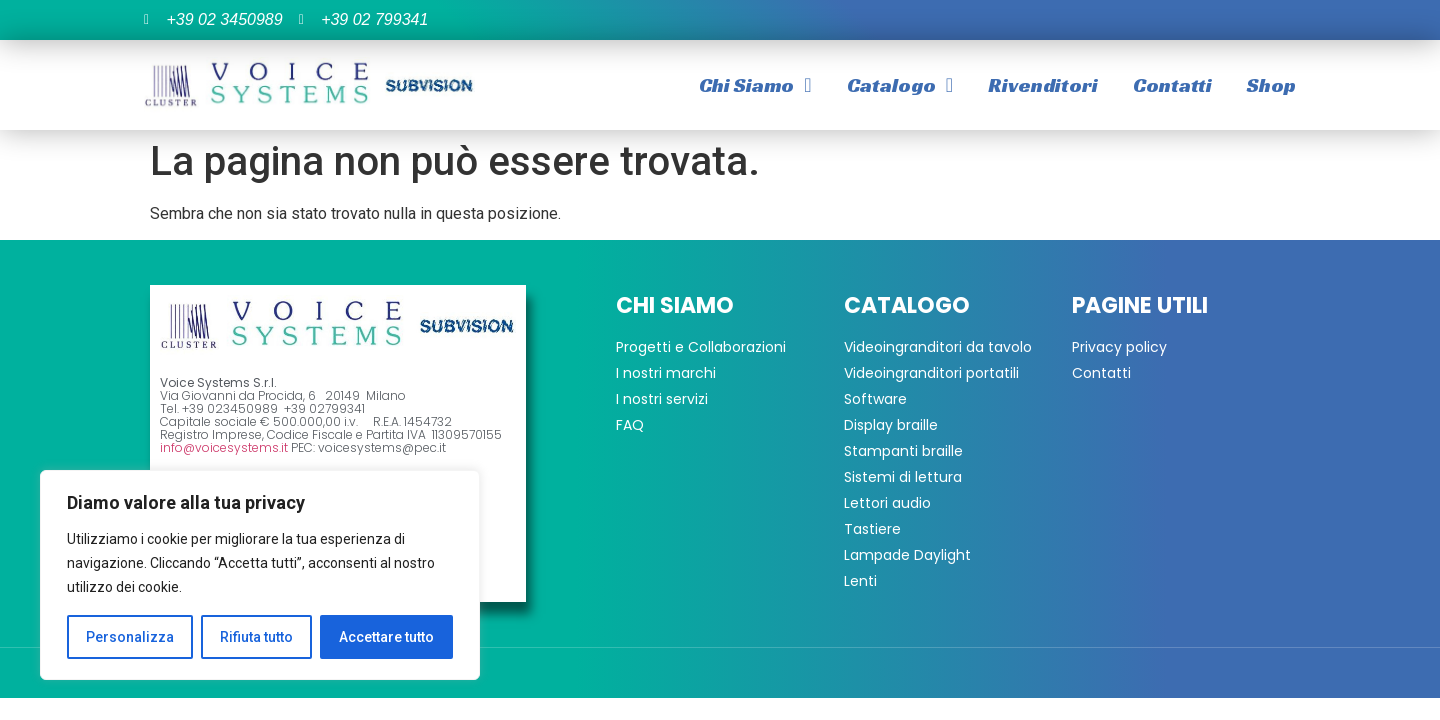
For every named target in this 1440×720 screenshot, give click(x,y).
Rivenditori (1043, 85)
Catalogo (900, 85)
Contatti (1172, 85)
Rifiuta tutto (256, 637)
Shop (1271, 85)
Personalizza (130, 637)
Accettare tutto (386, 637)
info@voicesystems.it (224, 447)
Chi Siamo (755, 85)
